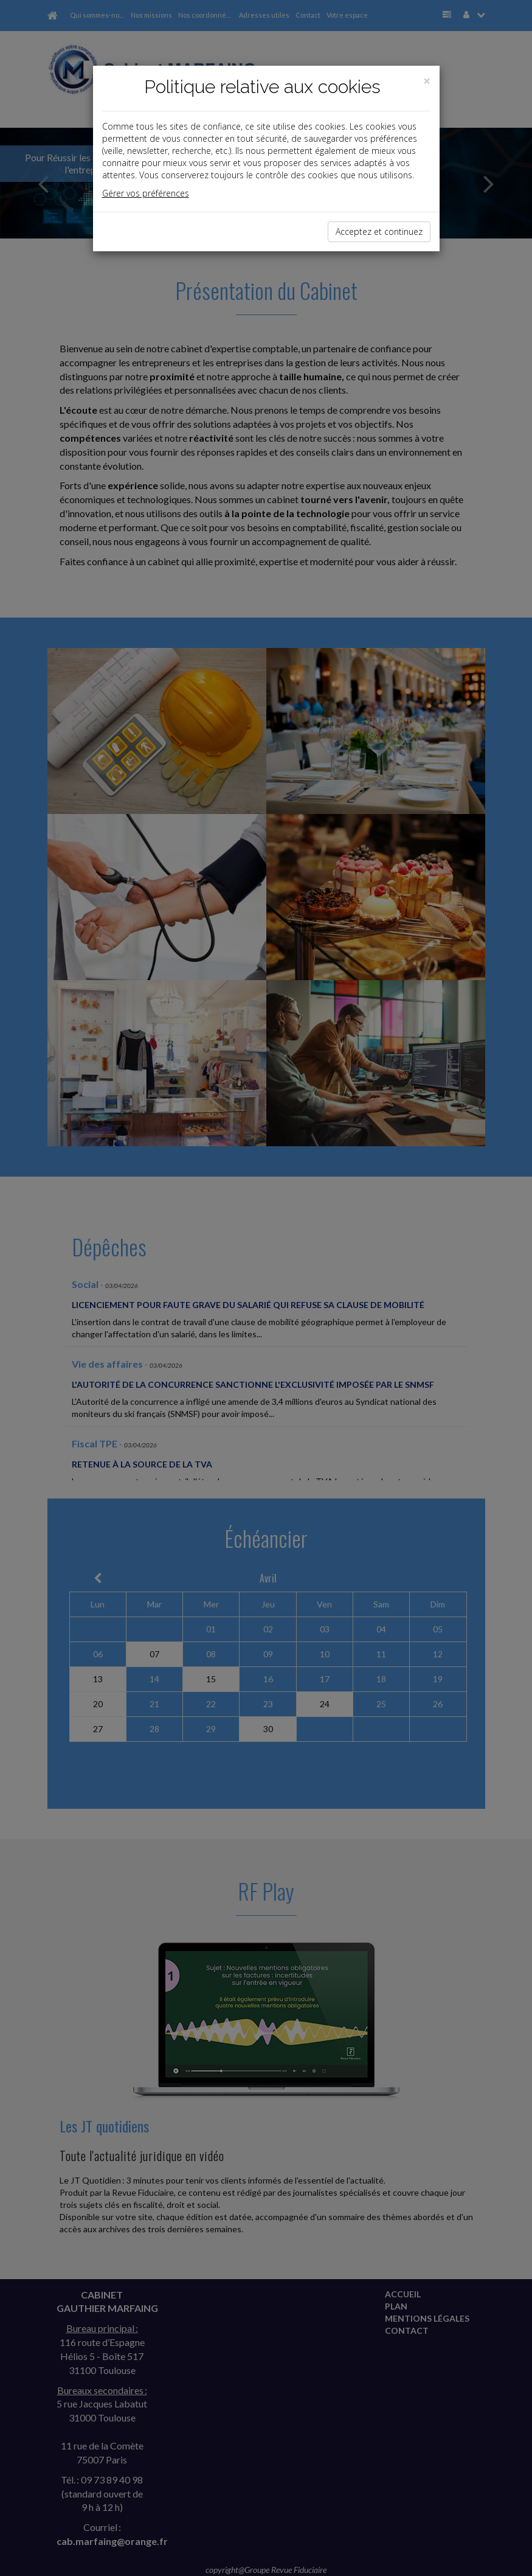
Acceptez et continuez (379, 231)
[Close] (426, 81)
